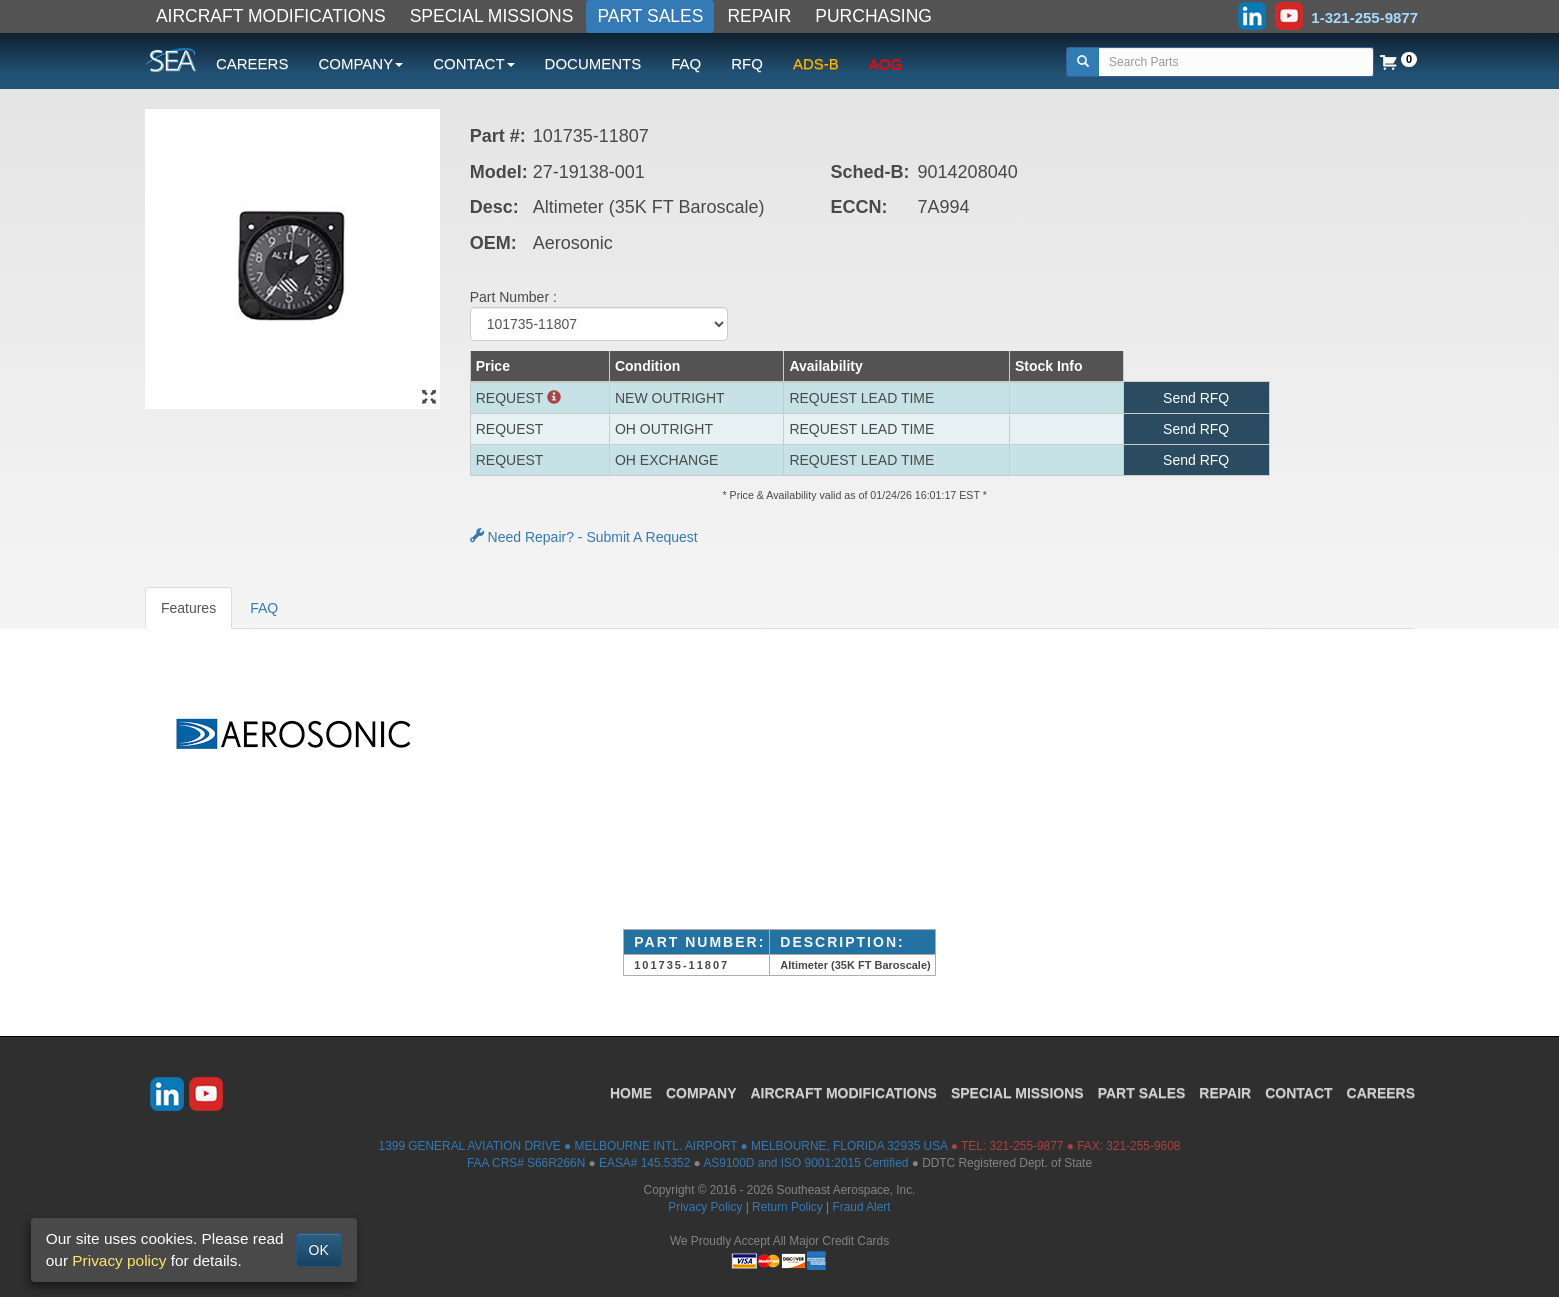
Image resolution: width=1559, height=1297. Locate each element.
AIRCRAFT (844, 1093)
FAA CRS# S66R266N (526, 1163)
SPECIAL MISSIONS (492, 16)
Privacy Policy (705, 1207)
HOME (631, 1093)
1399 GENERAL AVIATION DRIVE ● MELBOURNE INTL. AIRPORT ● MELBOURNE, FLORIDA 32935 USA (663, 1146)
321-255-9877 (1026, 1146)
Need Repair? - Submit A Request (584, 537)
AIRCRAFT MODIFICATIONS (271, 16)
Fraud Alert (861, 1207)
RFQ (747, 63)
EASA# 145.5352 (644, 1163)
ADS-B (816, 63)
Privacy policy (119, 1260)
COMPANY (701, 1093)
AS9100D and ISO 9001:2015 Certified (805, 1163)
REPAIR (759, 16)
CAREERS (252, 63)
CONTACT (1298, 1093)
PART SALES (650, 16)
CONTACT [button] (473, 63)
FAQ (686, 63)
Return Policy (787, 1207)
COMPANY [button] (360, 63)
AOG (885, 63)
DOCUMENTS (593, 63)
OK (319, 1250)
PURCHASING (873, 16)
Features (188, 608)
